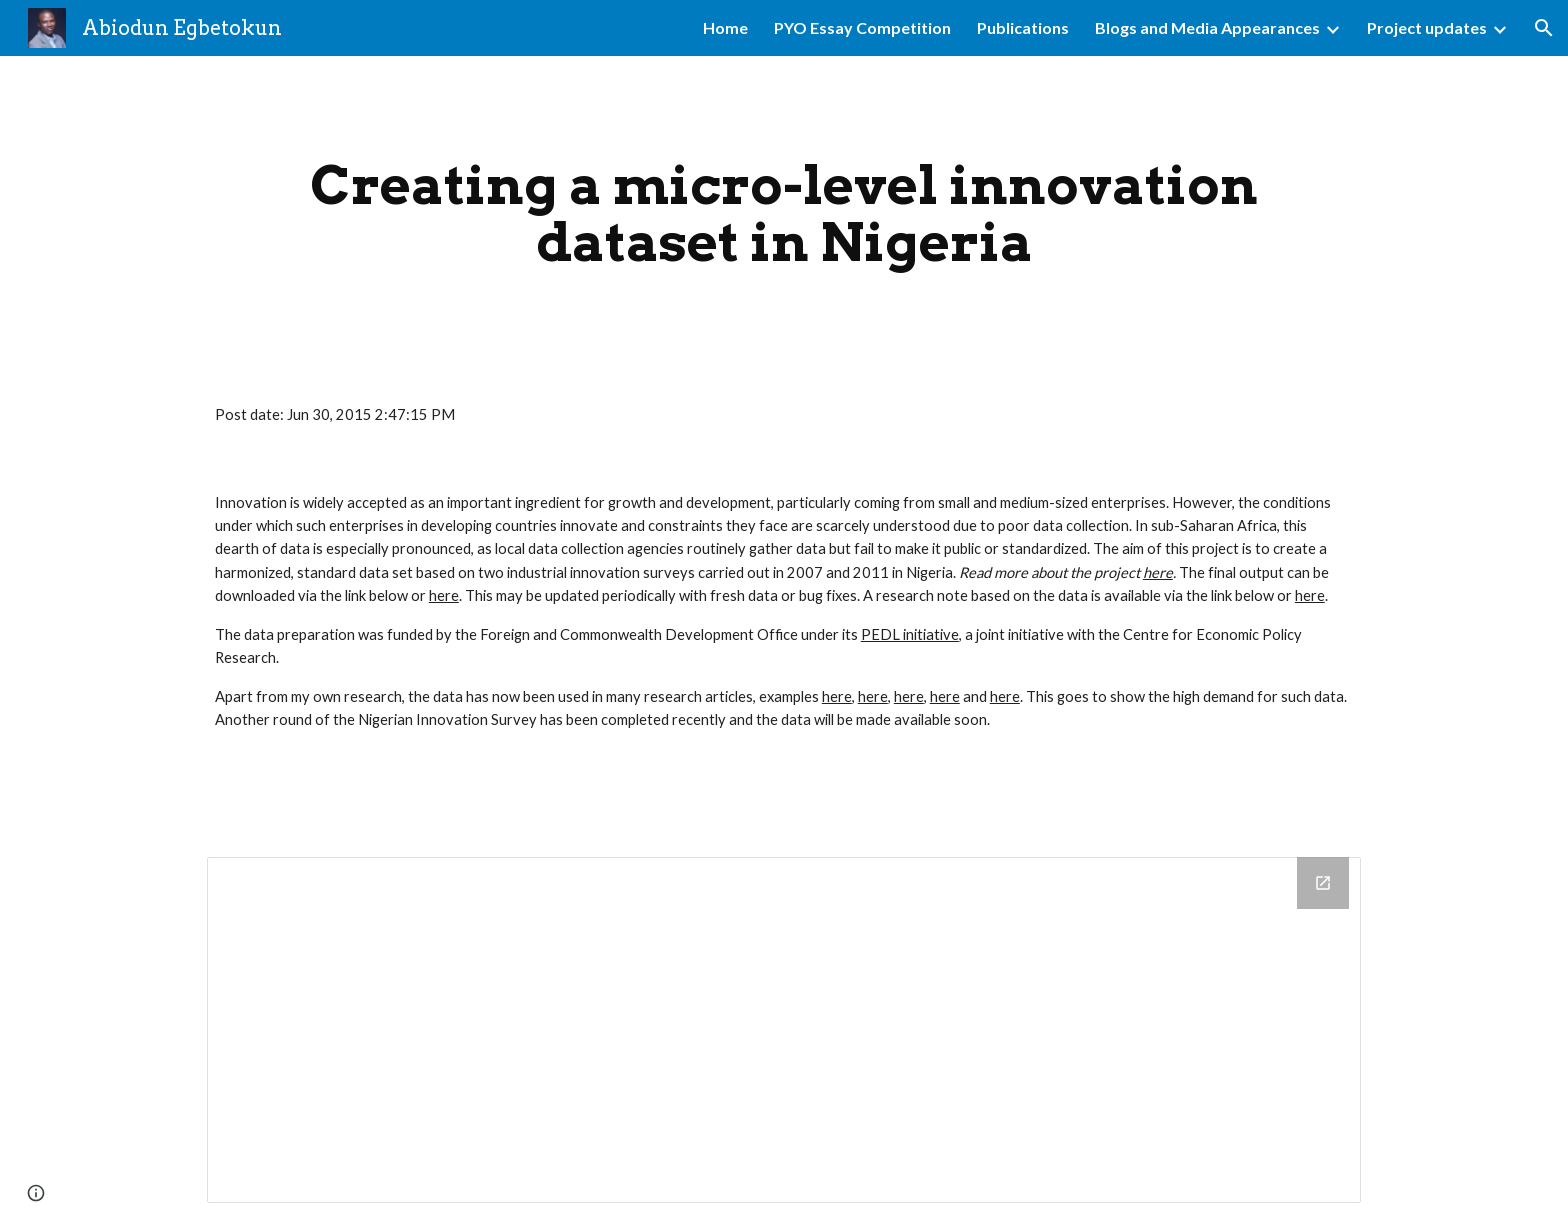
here (444, 595)
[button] (1544, 28)
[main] (784, 213)
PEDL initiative (910, 634)
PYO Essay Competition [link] (862, 27)
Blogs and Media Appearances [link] (1207, 27)
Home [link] (725, 27)
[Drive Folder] (784, 1029)
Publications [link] (1023, 27)
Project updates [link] (1427, 27)
